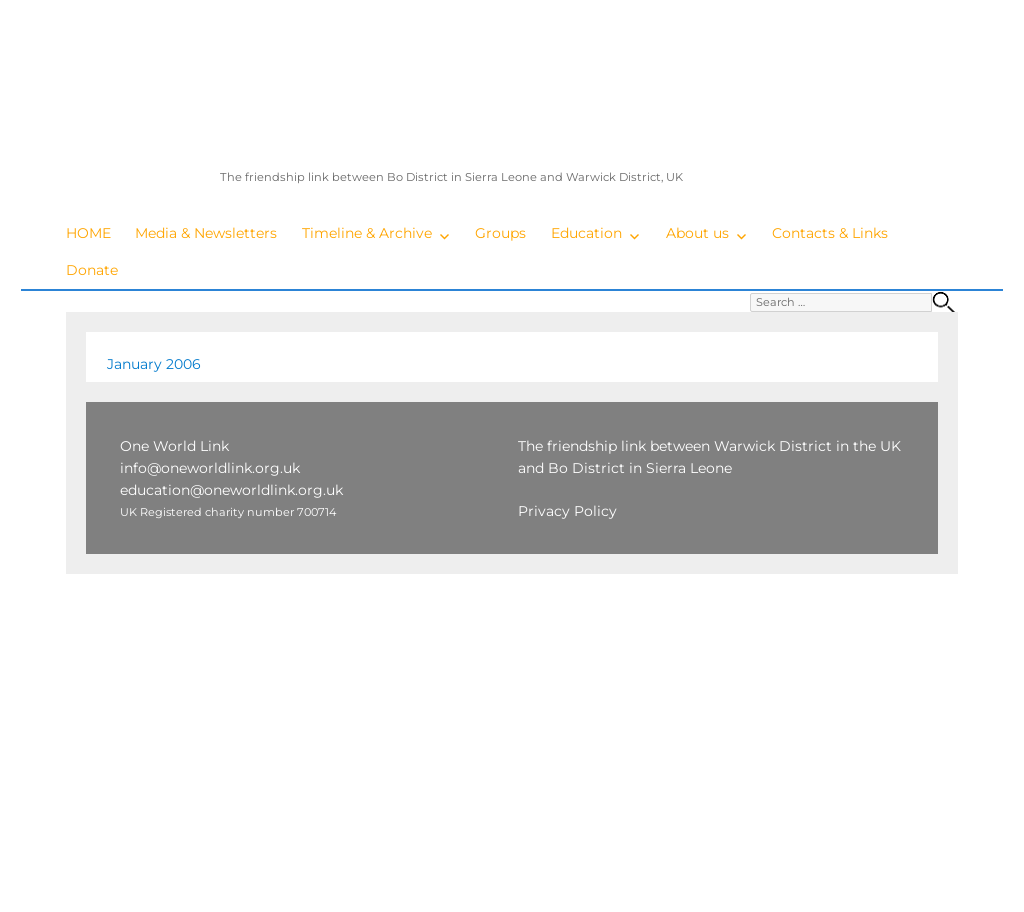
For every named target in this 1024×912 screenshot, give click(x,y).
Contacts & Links (830, 233)
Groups (500, 233)
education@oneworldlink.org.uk (231, 490)
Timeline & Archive (367, 233)
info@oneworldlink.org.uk (210, 468)
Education (586, 233)
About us (697, 233)
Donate (92, 270)
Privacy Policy (567, 511)
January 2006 (154, 364)
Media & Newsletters (206, 233)
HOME (88, 233)
